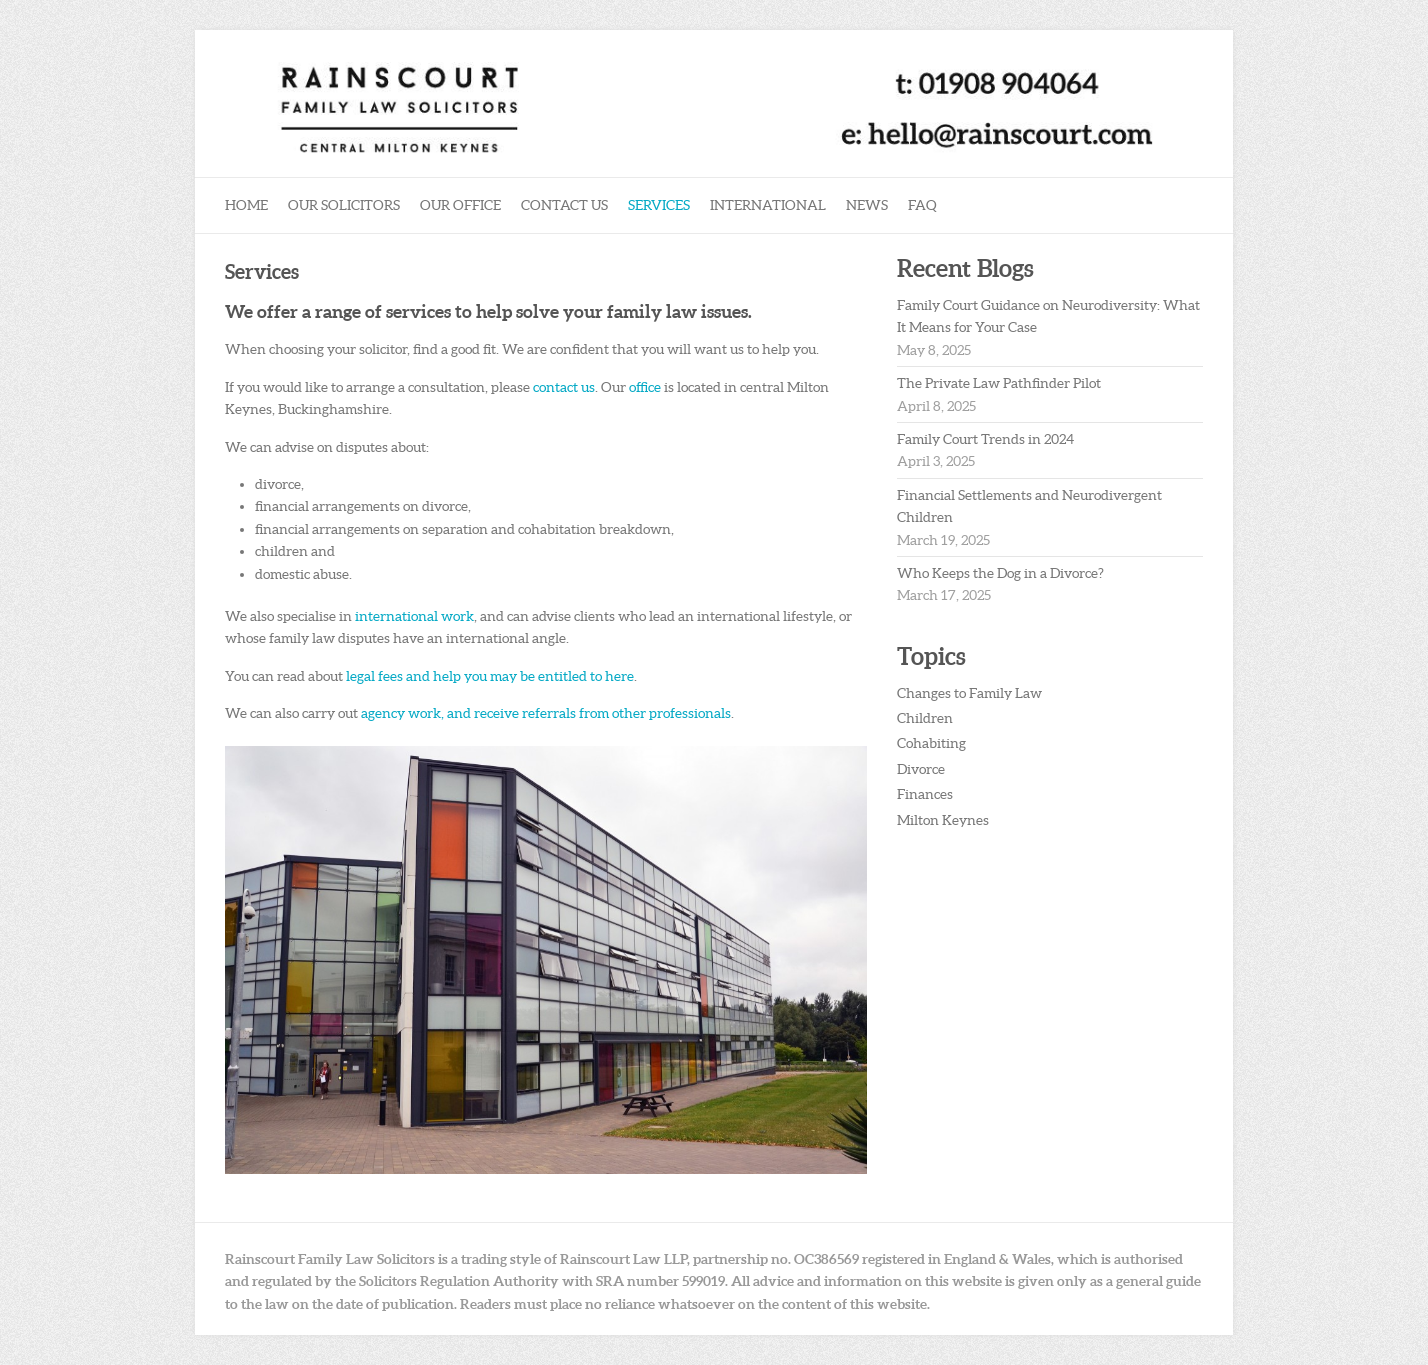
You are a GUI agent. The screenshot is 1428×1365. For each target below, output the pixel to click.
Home (246, 205)
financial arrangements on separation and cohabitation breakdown (463, 529)
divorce (278, 484)
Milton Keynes (943, 820)
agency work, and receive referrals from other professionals (546, 713)
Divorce (921, 769)
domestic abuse (302, 574)
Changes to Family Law (969, 693)
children (283, 551)
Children (925, 718)
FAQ (922, 205)
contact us (564, 387)
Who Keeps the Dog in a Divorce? (1000, 573)
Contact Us (564, 205)
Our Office (460, 205)
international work (414, 616)
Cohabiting (931, 743)
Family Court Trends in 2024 (985, 439)
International (768, 205)
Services (659, 205)
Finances (925, 794)
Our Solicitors (344, 205)
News (867, 205)
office (646, 387)
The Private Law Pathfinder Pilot (999, 383)
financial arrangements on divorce (361, 506)
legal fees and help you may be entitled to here (490, 676)
